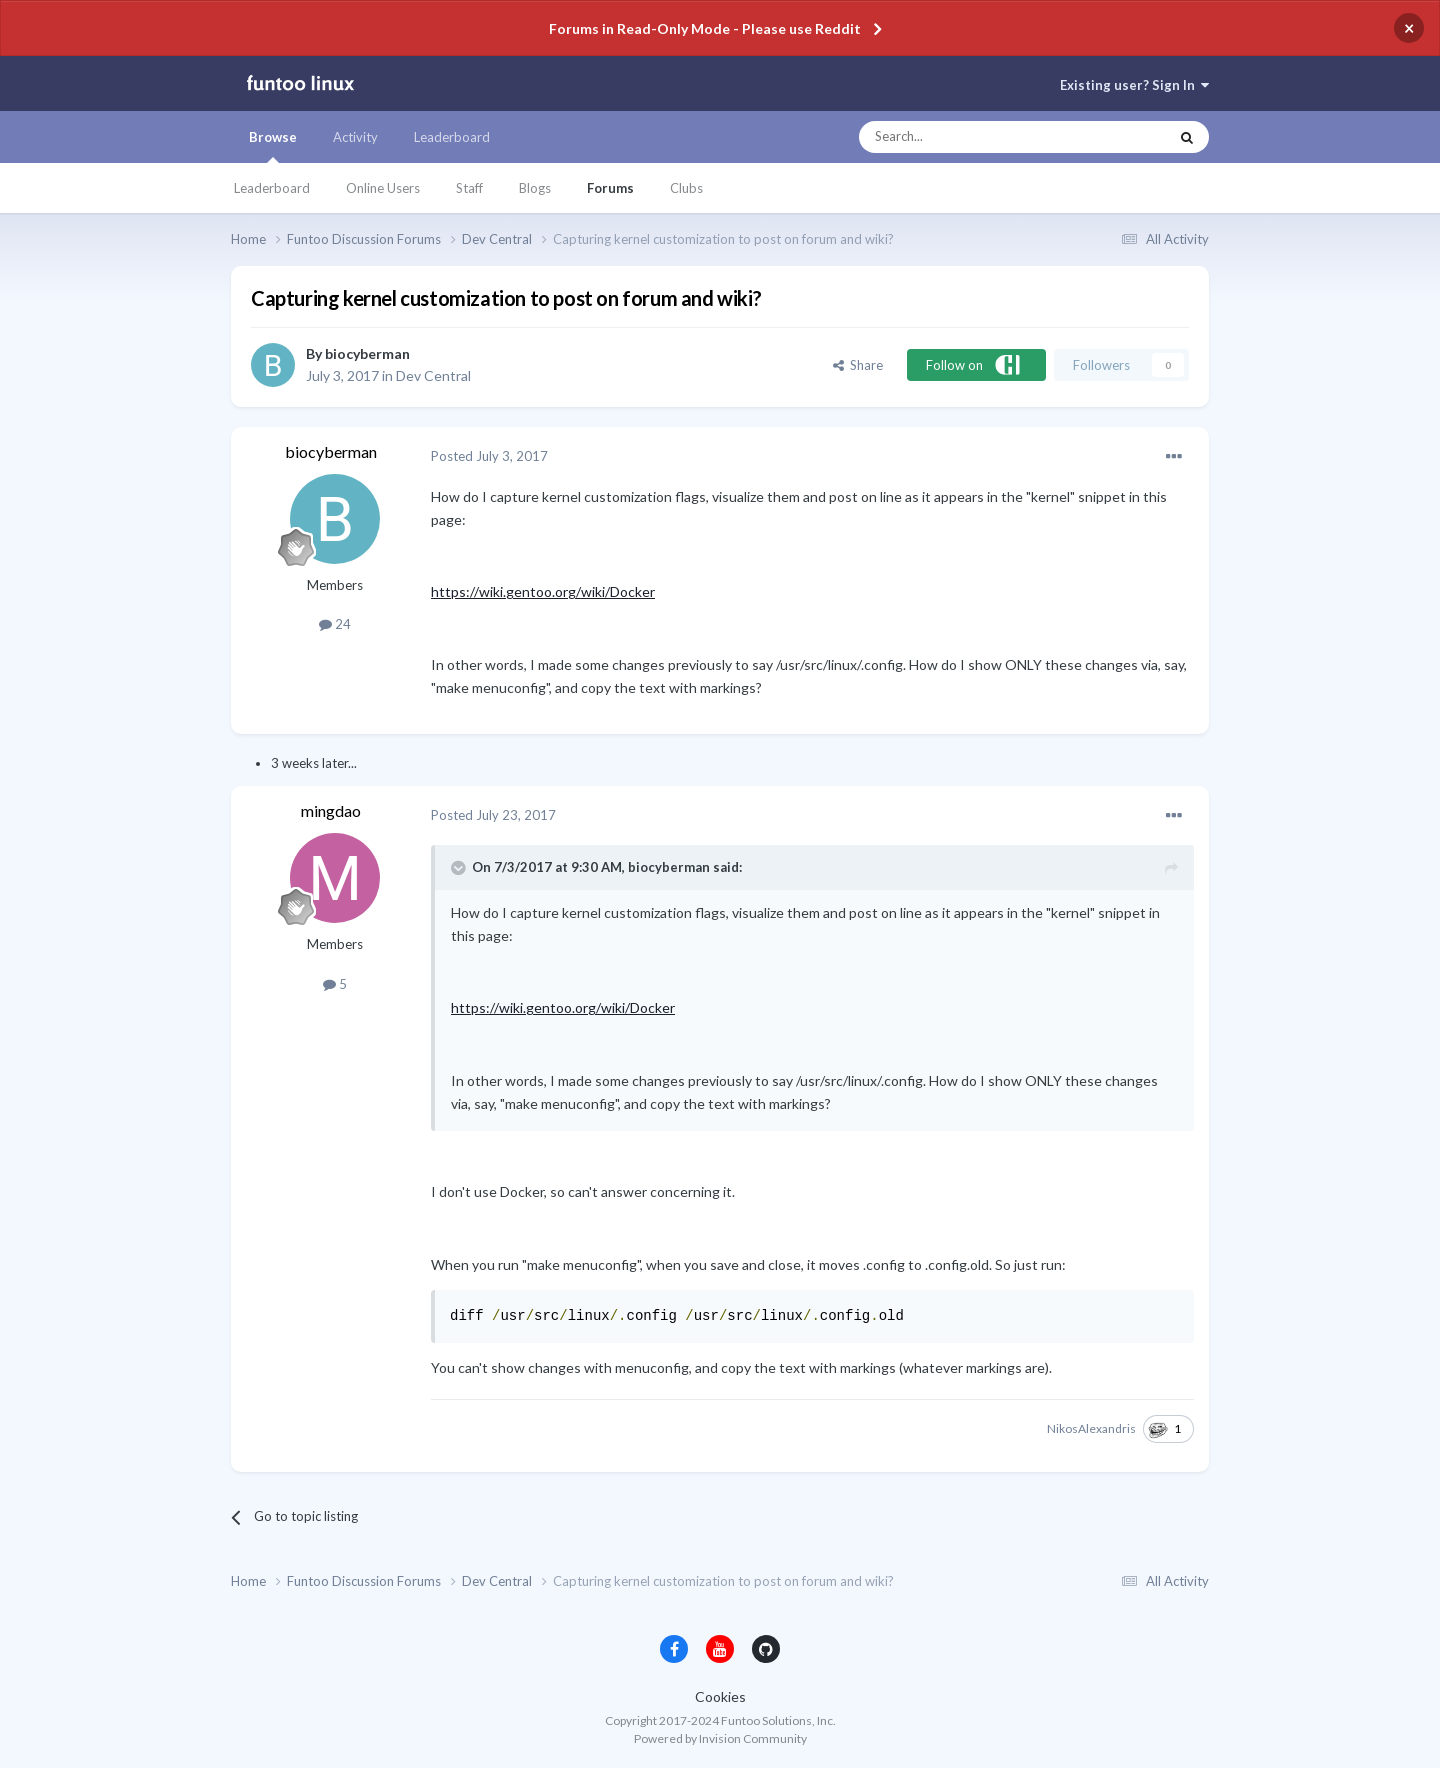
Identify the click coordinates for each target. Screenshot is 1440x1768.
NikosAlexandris (1091, 1428)
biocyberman (367, 353)
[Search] (973, 137)
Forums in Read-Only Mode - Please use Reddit (705, 28)
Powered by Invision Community (720, 1738)
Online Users (383, 188)
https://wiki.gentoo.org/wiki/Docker (543, 591)
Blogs (535, 188)
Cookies (720, 1696)
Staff (469, 188)
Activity (355, 137)
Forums (610, 188)
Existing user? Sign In (1134, 85)
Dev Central (433, 375)
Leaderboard (272, 188)
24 (335, 624)
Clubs (686, 188)
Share (858, 365)
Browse (273, 146)
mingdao (331, 810)
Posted (489, 456)
